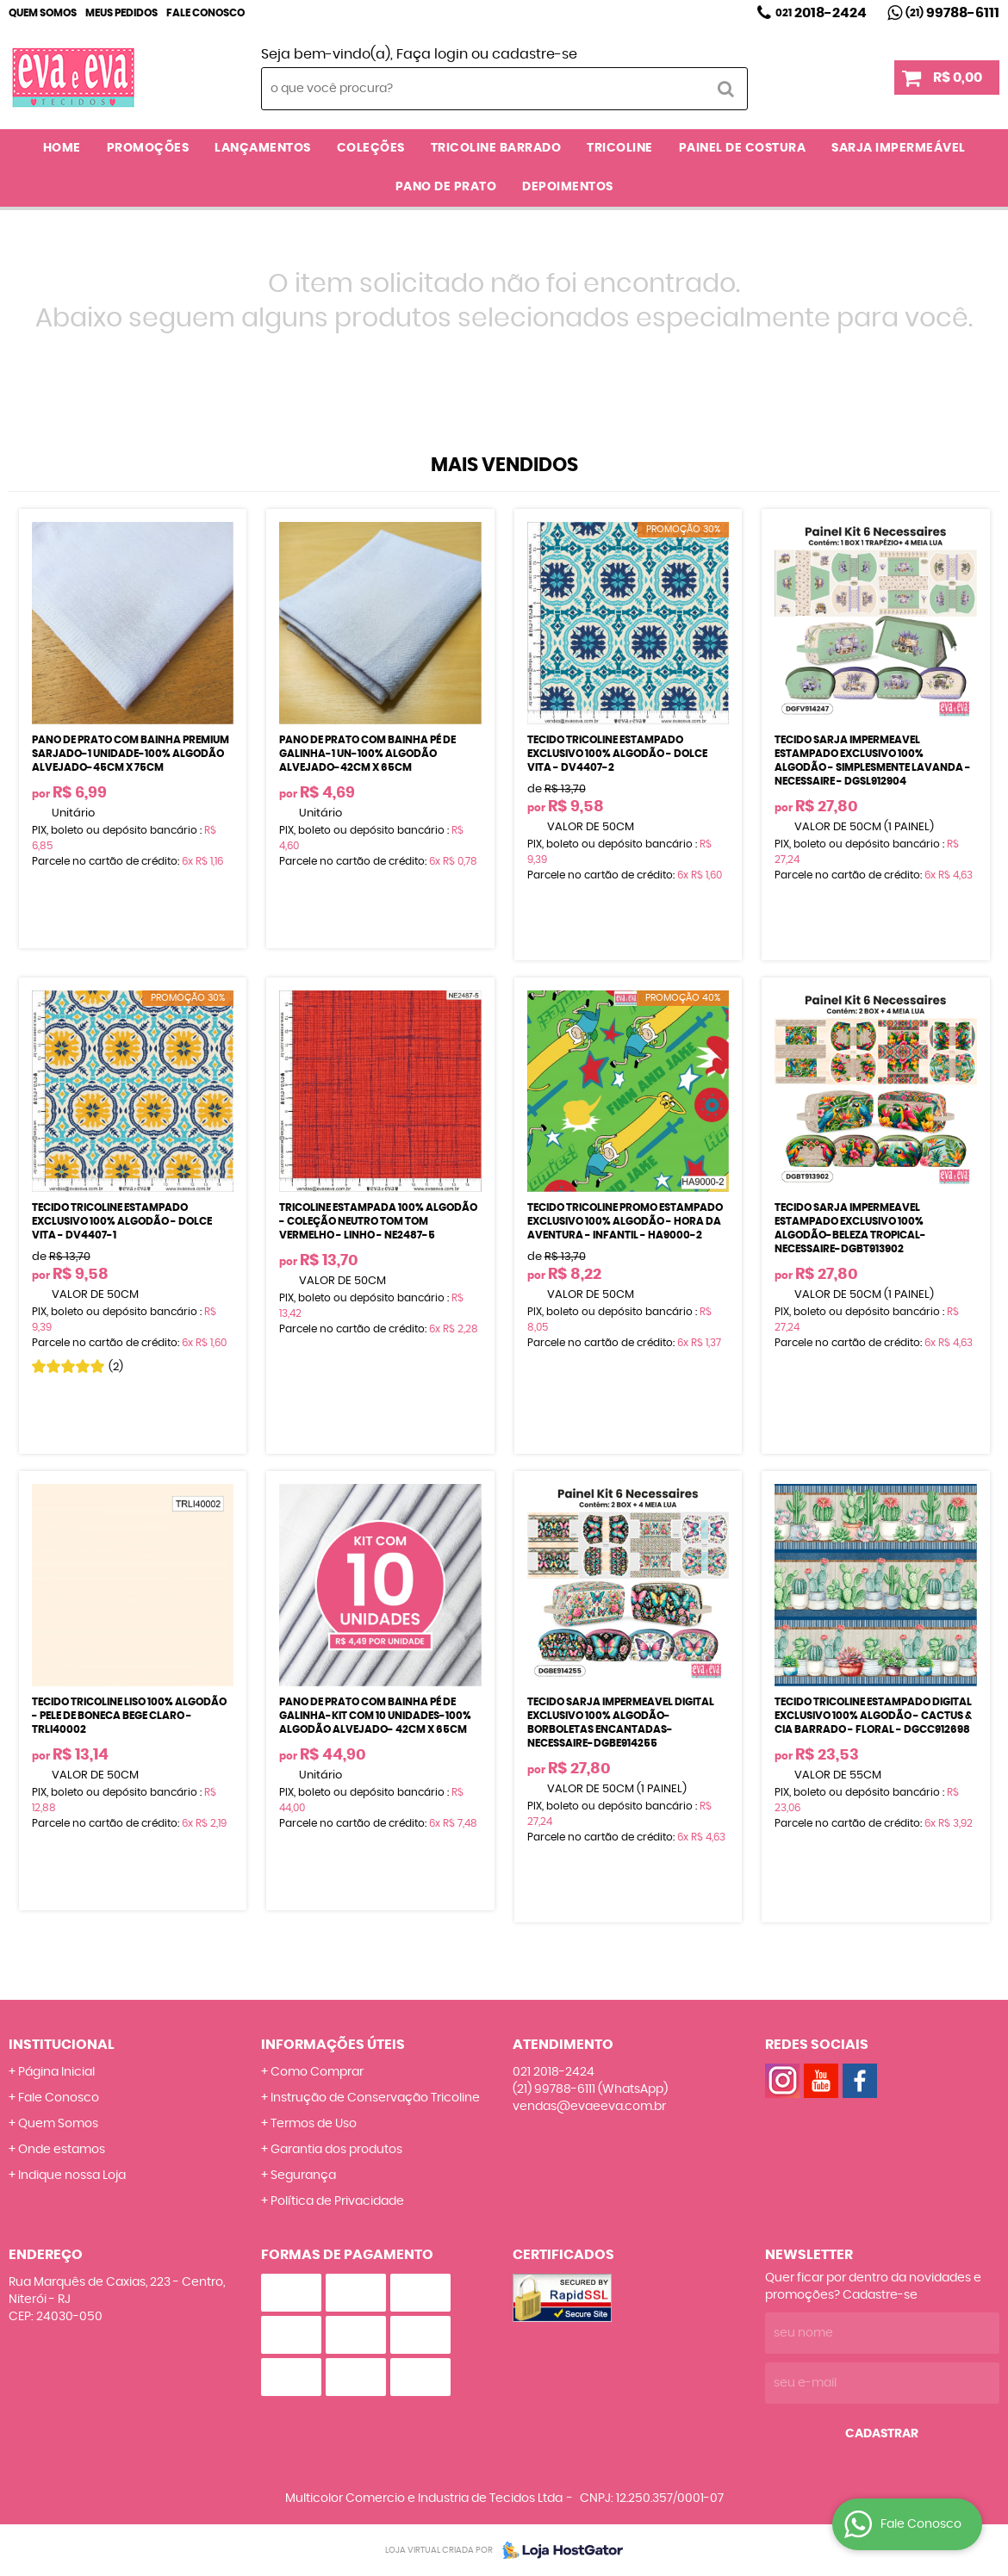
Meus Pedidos (121, 13)
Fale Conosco (205, 13)
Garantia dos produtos (336, 2150)
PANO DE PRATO (446, 187)
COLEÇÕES (371, 148)
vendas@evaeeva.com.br (589, 2107)
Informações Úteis (333, 2044)
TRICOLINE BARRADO (496, 148)
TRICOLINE (620, 148)
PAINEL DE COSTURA (742, 148)
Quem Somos (43, 13)
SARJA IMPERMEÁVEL (898, 148)
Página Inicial (56, 2072)
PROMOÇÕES (148, 148)
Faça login (432, 54)
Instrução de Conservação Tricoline (375, 2098)
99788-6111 (952, 13)
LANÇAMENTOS (263, 148)
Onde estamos (61, 2150)
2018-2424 (821, 13)
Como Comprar (317, 2072)
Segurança (303, 2175)
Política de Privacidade (337, 2201)
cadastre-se (534, 54)
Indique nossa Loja (72, 2175)
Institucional (62, 2044)
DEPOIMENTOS (567, 187)
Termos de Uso (314, 2124)
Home (62, 148)
